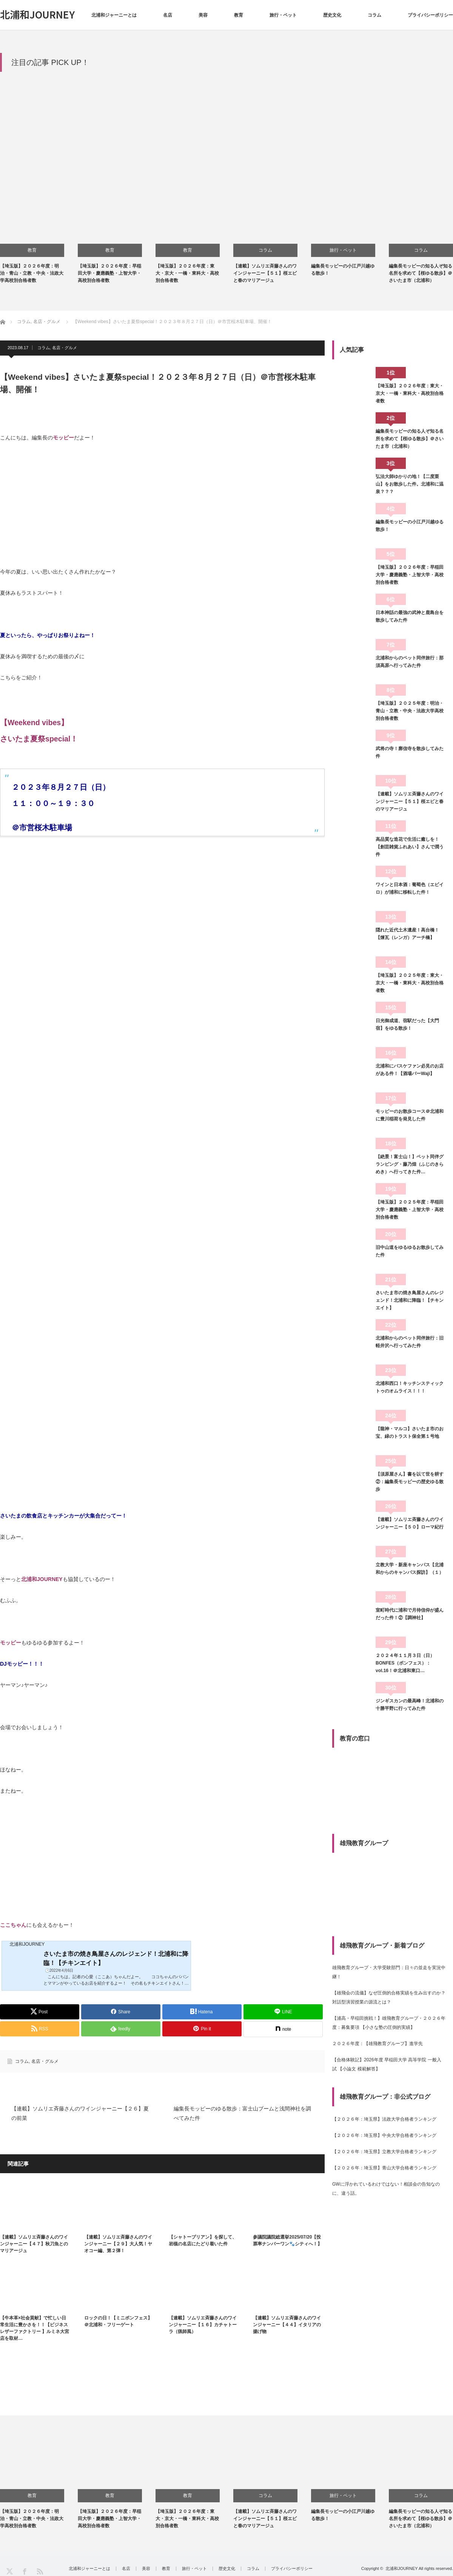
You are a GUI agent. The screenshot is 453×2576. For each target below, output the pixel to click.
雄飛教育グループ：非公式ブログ (385, 2096)
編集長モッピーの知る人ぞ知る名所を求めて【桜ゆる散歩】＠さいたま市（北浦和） (420, 273)
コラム (374, 15)
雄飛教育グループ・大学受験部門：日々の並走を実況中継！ (388, 1972)
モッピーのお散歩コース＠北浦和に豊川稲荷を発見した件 (410, 1115)
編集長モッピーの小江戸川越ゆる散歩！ (410, 525)
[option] (39, 239)
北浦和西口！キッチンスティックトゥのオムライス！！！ (410, 1387)
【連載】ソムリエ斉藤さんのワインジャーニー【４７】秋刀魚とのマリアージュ (34, 2243)
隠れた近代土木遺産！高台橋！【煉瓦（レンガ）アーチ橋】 (407, 933)
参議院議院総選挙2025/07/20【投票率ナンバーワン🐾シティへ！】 (287, 2240)
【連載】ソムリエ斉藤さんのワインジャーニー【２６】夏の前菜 (80, 2113)
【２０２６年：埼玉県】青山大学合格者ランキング (384, 2168)
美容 (203, 15)
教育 (238, 15)
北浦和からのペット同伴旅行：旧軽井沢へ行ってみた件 (410, 1341)
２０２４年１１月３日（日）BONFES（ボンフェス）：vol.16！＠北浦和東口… (405, 1663)
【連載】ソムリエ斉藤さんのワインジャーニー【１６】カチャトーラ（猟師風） (203, 2324)
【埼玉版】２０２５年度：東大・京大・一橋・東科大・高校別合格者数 (410, 983)
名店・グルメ (64, 347)
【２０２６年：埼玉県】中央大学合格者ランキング (384, 2135)
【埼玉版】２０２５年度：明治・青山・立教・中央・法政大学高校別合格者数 (410, 711)
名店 (167, 15)
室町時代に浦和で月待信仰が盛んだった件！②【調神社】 (410, 1613)
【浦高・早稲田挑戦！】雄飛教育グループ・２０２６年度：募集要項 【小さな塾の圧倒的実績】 (388, 2023)
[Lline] (283, 2011)
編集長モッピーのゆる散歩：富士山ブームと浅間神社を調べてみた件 (242, 2113)
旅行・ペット (283, 15)
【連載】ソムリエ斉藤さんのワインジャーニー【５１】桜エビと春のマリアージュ (265, 273)
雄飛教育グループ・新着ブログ (382, 1945)
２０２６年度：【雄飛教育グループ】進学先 (377, 2043)
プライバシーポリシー (430, 15)
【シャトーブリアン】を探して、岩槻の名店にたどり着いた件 (203, 2240)
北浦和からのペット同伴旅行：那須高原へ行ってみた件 (410, 661)
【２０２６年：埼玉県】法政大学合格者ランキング (384, 2119)
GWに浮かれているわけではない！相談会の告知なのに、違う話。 (386, 2188)
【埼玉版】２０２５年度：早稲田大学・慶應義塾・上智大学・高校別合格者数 (410, 1209)
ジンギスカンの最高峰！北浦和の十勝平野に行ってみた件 (410, 1704)
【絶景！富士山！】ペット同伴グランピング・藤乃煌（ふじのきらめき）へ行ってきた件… (410, 1164)
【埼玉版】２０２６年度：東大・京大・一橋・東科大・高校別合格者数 (187, 273)
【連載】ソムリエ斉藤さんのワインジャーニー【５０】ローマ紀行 (410, 1523)
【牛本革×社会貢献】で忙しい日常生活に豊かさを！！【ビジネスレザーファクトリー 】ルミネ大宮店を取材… (34, 2328)
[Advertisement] (226, 132)
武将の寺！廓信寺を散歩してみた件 (410, 752)
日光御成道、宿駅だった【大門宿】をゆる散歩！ (407, 1024)
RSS (39, 2571)
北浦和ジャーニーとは (114, 15)
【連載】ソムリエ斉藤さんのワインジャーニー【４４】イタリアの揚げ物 (287, 2324)
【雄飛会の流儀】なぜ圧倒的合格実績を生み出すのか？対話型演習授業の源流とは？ (388, 1997)
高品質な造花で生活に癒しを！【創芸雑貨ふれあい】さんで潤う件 (410, 847)
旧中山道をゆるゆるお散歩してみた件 (410, 1251)
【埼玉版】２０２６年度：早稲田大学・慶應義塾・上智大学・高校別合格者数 (109, 273)
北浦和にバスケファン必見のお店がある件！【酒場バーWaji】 (410, 1069)
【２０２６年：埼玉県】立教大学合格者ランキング (384, 2151)
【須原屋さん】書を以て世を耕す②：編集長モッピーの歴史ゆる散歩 (410, 1481)
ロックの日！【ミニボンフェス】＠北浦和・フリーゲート (118, 2321)
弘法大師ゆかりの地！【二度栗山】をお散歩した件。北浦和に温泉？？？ (410, 484)
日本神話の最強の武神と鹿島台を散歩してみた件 (410, 616)
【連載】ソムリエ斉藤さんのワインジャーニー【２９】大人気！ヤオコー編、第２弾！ (118, 2243)
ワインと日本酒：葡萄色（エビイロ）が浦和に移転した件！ (410, 888)
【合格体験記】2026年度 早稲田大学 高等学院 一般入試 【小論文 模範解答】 (386, 2064)
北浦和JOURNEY (37, 14)
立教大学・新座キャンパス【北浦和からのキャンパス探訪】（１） (410, 1568)
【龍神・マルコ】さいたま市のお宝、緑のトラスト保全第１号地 (410, 1432)
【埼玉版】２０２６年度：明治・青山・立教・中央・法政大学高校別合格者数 (31, 273)
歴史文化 (332, 15)
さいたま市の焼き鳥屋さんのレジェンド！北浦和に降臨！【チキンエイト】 (410, 1300)
